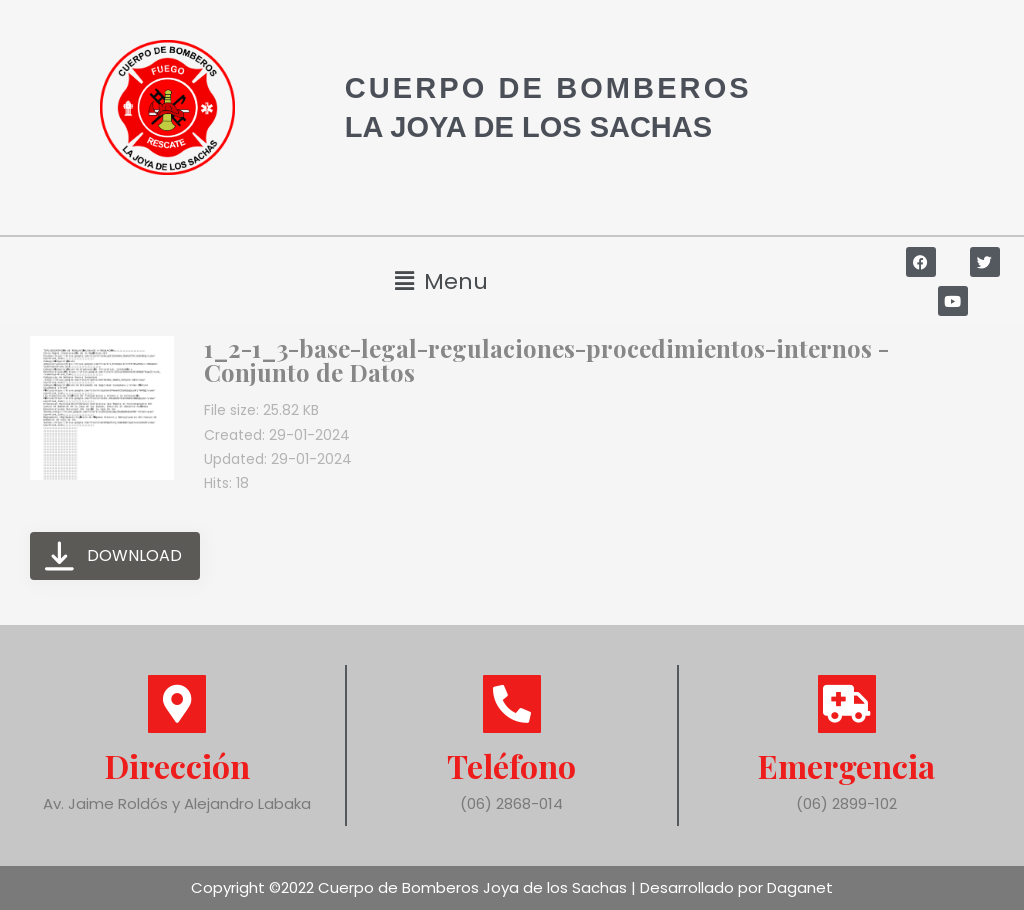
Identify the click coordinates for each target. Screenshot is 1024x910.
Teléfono (511, 765)
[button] (441, 281)
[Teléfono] (512, 704)
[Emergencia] (847, 704)
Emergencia (846, 765)
